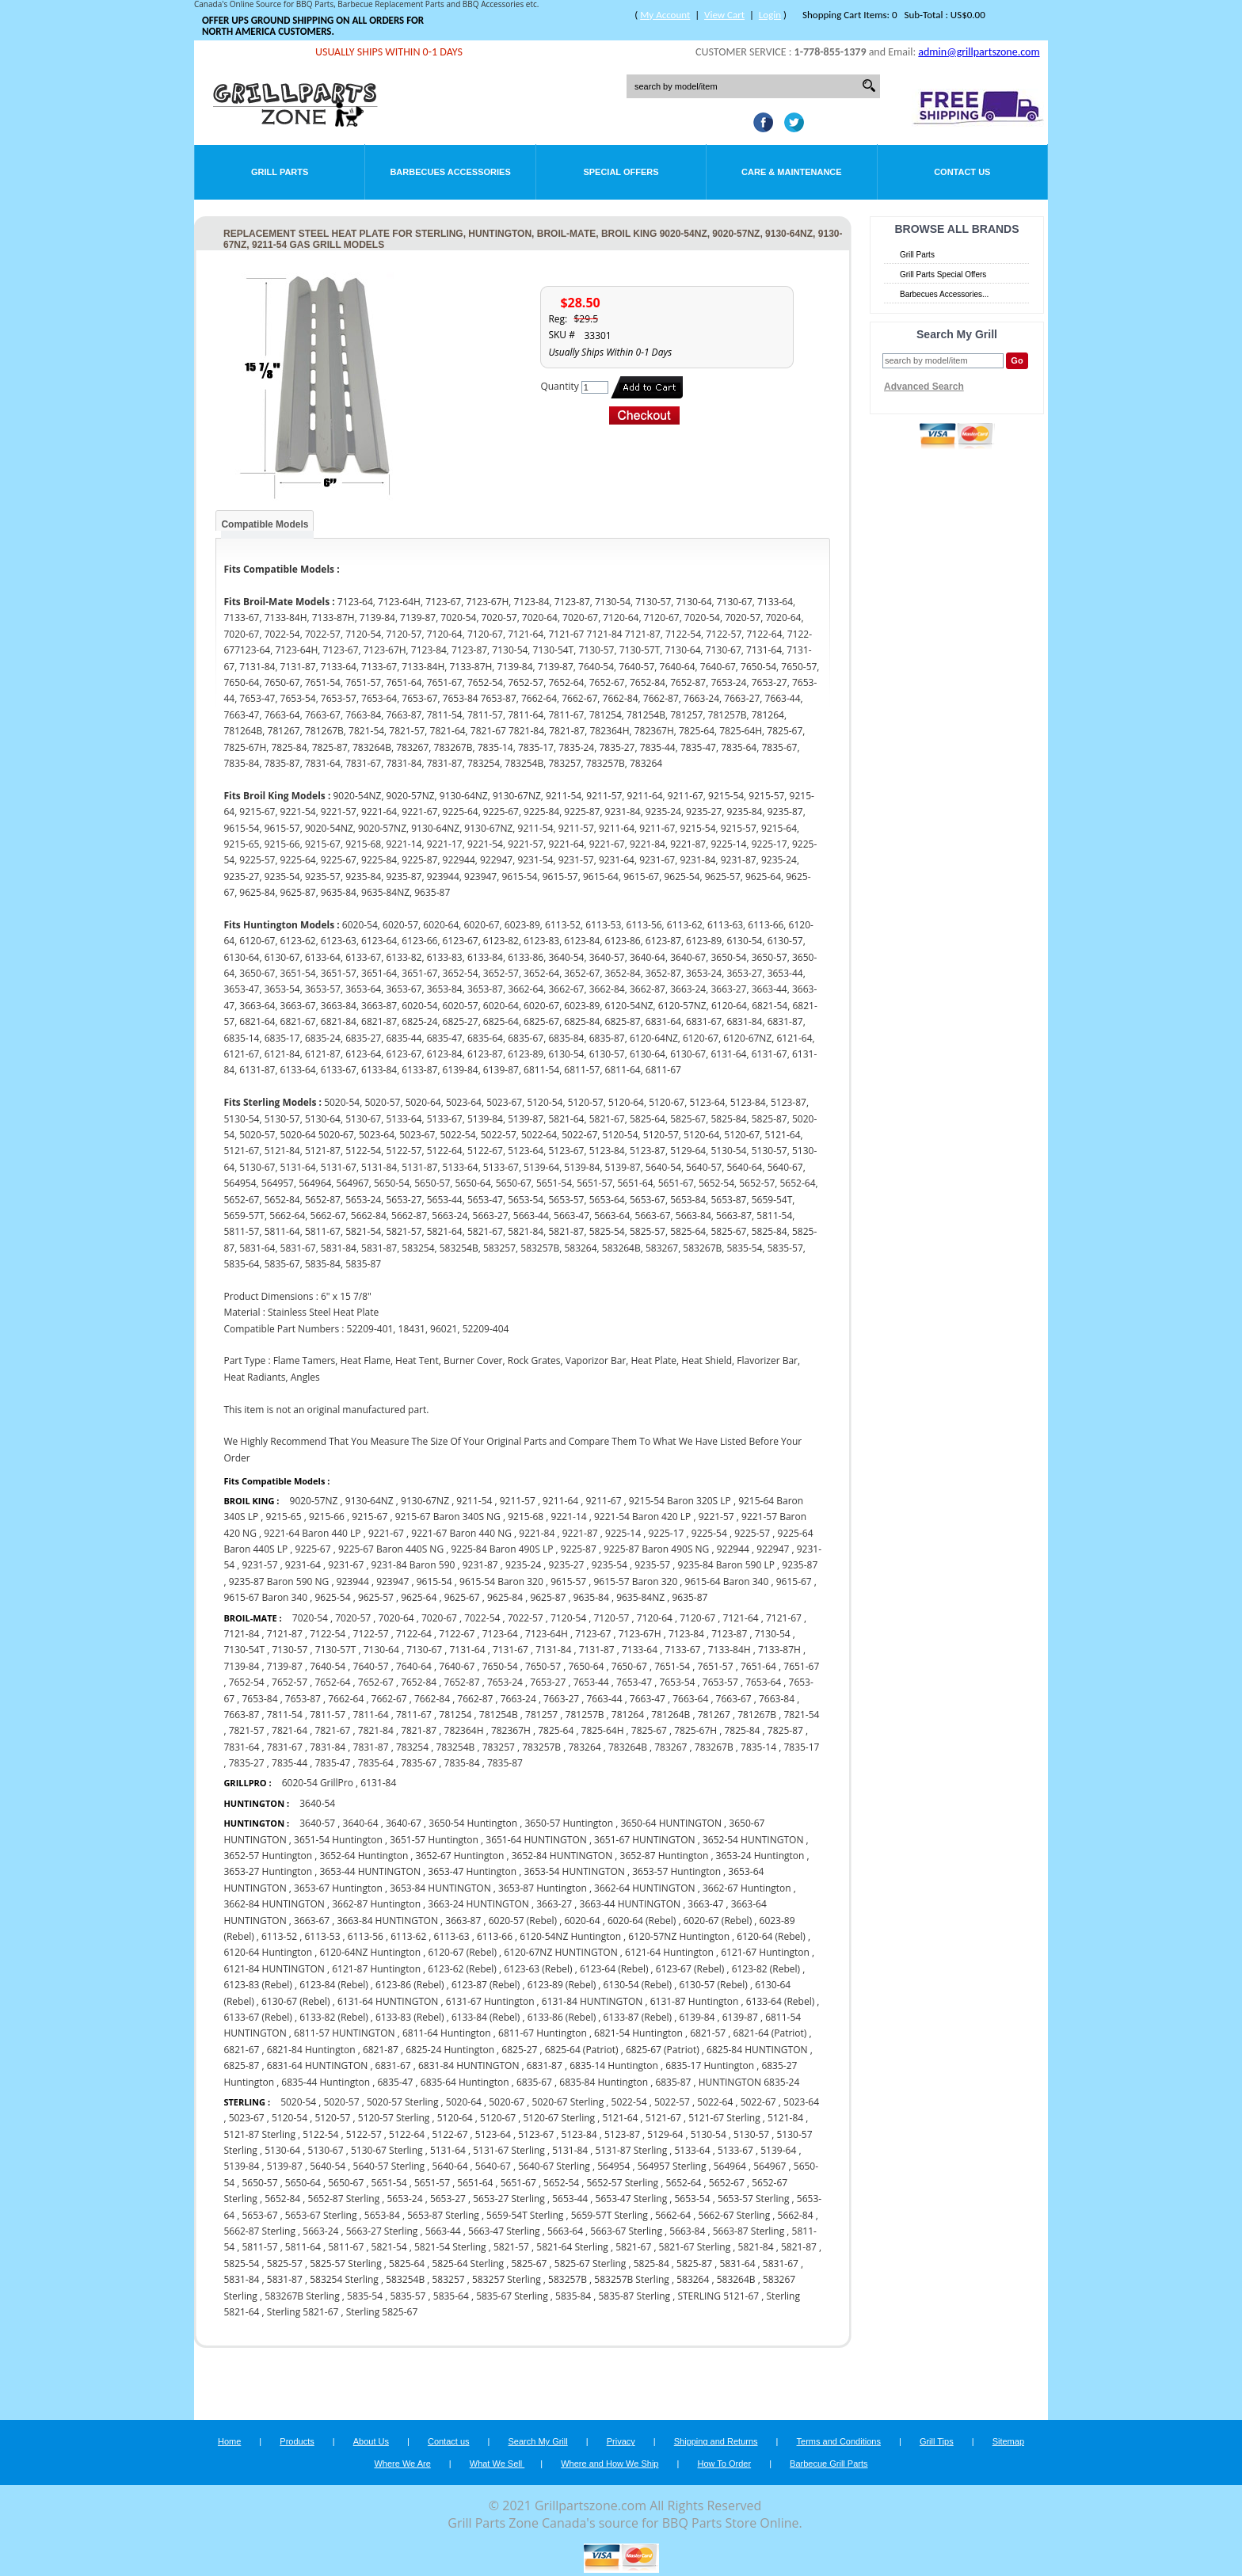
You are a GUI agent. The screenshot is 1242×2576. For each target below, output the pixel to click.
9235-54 (609, 1565)
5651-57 (432, 2182)
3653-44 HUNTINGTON (370, 1871)
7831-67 (285, 1747)
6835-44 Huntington (325, 2082)
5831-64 (737, 2263)
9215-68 (525, 1516)
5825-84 (651, 2263)
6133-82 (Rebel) (333, 2017)
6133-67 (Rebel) (257, 2017)
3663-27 (554, 1904)
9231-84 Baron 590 (413, 1565)
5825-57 (285, 2263)
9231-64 (303, 1565)
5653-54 (693, 2198)
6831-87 (544, 2065)
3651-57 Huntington (434, 1839)
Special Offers (620, 172)
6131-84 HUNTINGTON (592, 2001)
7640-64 (414, 1666)
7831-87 (371, 1747)
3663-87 (463, 1920)
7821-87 (418, 1730)
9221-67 (386, 1533)
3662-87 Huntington (376, 1904)
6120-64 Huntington (267, 1952)
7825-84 (742, 1730)
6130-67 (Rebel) (295, 2001)
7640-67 (456, 1666)
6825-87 (241, 2065)
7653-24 (505, 1682)
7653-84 (259, 1698)
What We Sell (497, 2463)
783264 (584, 1747)
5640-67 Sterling (554, 2166)
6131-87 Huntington (694, 2001)
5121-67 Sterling (724, 2117)
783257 (498, 1747)
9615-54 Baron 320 (501, 1581)
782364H (464, 1730)
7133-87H (779, 1649)
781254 (455, 1714)
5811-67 (346, 2247)
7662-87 (475, 1698)
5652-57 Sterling (622, 2182)
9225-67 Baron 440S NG (391, 1549)
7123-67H (640, 1633)
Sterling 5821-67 (303, 2312)
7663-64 (690, 1698)
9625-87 (548, 1597)
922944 (733, 1549)
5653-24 (405, 2198)
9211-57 (517, 1500)
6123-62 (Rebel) (462, 1969)
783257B (541, 1747)
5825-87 (694, 2263)
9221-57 (716, 1516)
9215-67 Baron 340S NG (448, 1516)
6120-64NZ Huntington (370, 1952)
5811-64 (303, 2247)
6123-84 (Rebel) (333, 1984)
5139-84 (241, 2166)
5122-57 (364, 2134)
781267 (714, 1714)
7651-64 (758, 1666)
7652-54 (247, 1682)
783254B (455, 1747)
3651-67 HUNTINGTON (644, 1839)
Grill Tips (937, 2441)
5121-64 (620, 2117)
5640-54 (327, 2166)
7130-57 (289, 1649)
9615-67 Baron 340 (265, 1597)
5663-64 (565, 2231)
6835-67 (534, 2082)
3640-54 (317, 1803)
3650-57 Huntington (568, 1823)
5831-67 (780, 2263)
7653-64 (763, 1682)
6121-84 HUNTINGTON (273, 1969)
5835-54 (365, 2296)
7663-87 (241, 1714)
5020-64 (464, 2102)
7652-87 (462, 1682)
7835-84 (462, 1763)
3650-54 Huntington (473, 1823)
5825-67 (529, 2263)
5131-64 (448, 2150)
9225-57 (752, 1533)
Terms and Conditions (839, 2441)
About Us (371, 2441)
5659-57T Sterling (609, 2215)
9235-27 (566, 1565)
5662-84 (795, 2215)
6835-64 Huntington (465, 2082)
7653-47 (634, 1682)
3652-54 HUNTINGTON (753, 1839)
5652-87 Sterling (344, 2198)
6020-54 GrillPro (317, 1782)
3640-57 (317, 1823)
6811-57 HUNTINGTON (344, 2033)
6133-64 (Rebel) (780, 2001)
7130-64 (381, 1649)
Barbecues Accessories (450, 172)
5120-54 (289, 2117)
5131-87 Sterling (632, 2150)
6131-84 (378, 1782)
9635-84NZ (640, 1597)
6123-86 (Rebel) (409, 1984)
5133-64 (693, 2150)
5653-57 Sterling (754, 2198)
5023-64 (801, 2102)
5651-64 (475, 2182)
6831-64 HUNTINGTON (317, 2065)
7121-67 (784, 1618)
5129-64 (665, 2134)
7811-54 (285, 1714)
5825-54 (241, 2263)
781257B (585, 1714)
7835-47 (332, 1763)
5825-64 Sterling (468, 2263)
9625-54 (333, 1597)
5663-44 (443, 2231)
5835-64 (451, 2296)
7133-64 (639, 1649)
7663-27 (561, 1698)
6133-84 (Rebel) (485, 2017)
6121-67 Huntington (765, 1952)
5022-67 (758, 2102)
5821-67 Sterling (695, 2247)
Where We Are (402, 2463)
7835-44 (289, 1763)
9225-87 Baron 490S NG (656, 1549)
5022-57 (672, 2102)
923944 (353, 1581)
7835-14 (758, 1747)
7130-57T (335, 1649)
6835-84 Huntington (603, 2082)
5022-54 (629, 2102)
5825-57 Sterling (346, 2263)
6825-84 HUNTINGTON (757, 2049)
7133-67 (682, 1649)
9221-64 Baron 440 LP (312, 1533)
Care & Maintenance (791, 172)
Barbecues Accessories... (944, 294)
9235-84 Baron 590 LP (726, 1565)
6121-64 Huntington (669, 1952)
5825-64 (407, 2263)
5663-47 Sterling (504, 2231)
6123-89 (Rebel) (562, 1984)
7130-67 (424, 1649)
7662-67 (389, 1698)
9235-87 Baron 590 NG (279, 1581)
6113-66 (494, 1936)
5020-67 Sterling (568, 2102)
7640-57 (371, 1666)
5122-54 (320, 2134)
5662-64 (673, 2215)
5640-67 (493, 2166)
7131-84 (553, 1649)
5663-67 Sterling (626, 2231)
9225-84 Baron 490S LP (502, 1549)
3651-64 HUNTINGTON (536, 1839)
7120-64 (654, 1618)
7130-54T (244, 1649)
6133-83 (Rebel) (409, 2017)
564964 (730, 2166)
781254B (498, 1714)
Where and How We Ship (609, 2463)
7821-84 (376, 1730)
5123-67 (536, 2134)
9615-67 (794, 1581)
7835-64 (376, 1763)
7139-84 (241, 1666)
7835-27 (247, 1763)
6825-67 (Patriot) (662, 2049)
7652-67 (376, 1682)
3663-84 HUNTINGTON (387, 1920)
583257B (567, 2279)
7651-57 (715, 1666)
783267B (714, 1747)
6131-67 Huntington (490, 2001)
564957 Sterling (672, 2166)
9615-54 (434, 1581)
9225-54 (709, 1533)
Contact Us (962, 172)
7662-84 (432, 1698)
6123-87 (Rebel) (485, 1984)
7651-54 (672, 1666)
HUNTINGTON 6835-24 (749, 2082)
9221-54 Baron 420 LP (642, 1516)
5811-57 (259, 2247)
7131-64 (468, 1649)
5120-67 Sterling (559, 2117)
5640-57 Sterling (389, 2166)
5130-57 (751, 2134)
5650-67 (346, 2182)
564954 (613, 2166)
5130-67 (326, 2150)
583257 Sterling (506, 2279)
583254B (405, 2279)
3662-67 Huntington (747, 1888)
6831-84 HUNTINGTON (468, 2065)
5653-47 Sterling (632, 2198)
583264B (736, 2279)
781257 (541, 1714)
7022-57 (525, 1618)
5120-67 (498, 2117)
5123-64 (493, 2134)
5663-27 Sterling (382, 2231)
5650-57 (259, 2182)
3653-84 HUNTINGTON (440, 1888)
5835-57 (407, 2296)
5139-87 (285, 2166)
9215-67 (369, 1516)
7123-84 (686, 1633)
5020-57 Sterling (403, 2102)
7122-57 (371, 1633)
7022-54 (482, 1618)
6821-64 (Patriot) (770, 2033)
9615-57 (568, 1581)
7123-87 (729, 1633)
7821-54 (801, 1714)
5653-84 (382, 2215)
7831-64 (241, 1747)
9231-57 (259, 1565)
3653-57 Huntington (676, 1871)
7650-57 (543, 1666)
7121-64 (741, 1618)
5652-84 (282, 2198)
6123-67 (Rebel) (690, 1969)
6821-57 (708, 2033)
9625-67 (462, 1597)
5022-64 (715, 2102)
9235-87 (799, 1565)
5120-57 (332, 2117)
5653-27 (448, 2198)
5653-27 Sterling (509, 2198)
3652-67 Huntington (460, 1855)
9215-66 (327, 1516)
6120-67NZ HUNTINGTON (560, 1952)
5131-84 (570, 2150)
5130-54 (708, 2134)
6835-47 (395, 2082)
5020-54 (298, 2102)
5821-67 (633, 2247)
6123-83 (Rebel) (257, 1984)
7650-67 (629, 1666)
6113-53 (322, 1936)
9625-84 (505, 1597)
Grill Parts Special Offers (943, 274)
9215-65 (284, 1516)
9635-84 (591, 1597)
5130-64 (282, 2150)
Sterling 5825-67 (382, 2312)
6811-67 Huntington (542, 2033)
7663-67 (734, 1698)
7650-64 (586, 1666)
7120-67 (697, 1618)
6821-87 (380, 2049)
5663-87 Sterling (749, 2231)
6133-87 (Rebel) (638, 2017)
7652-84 (418, 1682)
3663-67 (312, 1920)
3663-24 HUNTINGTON (478, 1904)
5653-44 (570, 2198)
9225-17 (666, 1533)
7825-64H (602, 1730)
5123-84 (579, 2134)
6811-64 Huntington (446, 2033)
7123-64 (500, 1633)
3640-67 (403, 1823)
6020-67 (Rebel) (718, 1920)
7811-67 (414, 1714)
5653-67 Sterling (321, 2215)
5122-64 (407, 2134)
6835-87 (673, 2082)
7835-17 (801, 1747)
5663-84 (687, 2231)
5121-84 (785, 2117)
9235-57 (652, 1565)
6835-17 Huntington (709, 2065)
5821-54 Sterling (450, 2247)
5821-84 (756, 2247)
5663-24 (320, 2231)
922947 (772, 1549)
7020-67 (439, 1618)
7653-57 (720, 1682)
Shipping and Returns (716, 2441)
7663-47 (647, 1698)
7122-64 (414, 1633)
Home (229, 2441)
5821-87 (799, 2247)
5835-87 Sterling (634, 2296)
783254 (412, 1747)
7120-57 (611, 1618)
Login (770, 15)
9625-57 (376, 1597)
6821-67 (241, 2049)
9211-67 (603, 1500)
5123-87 (622, 2134)
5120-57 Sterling (394, 2117)
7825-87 (785, 1730)
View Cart (724, 15)
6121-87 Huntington (376, 1969)
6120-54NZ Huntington (570, 1936)
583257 (448, 2279)
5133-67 (735, 2150)
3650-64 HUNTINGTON (671, 1823)
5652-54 (561, 2182)
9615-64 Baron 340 (727, 1581)
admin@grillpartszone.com (978, 52)
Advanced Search (924, 386)
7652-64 (332, 1682)
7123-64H (546, 1633)
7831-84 (327, 1747)
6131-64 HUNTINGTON (387, 2001)
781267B (756, 1714)
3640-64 (361, 1823)
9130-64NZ (369, 1500)
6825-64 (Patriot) (582, 2049)
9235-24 (523, 1565)
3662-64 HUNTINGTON (644, 1888)
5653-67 (259, 2215)
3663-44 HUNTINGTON (630, 1904)
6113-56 (365, 1936)
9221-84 (536, 1533)
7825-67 (649, 1730)
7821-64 (289, 1730)
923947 (392, 1581)
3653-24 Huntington (760, 1855)
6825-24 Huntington (450, 2049)
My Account (665, 15)
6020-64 (582, 1920)
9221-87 (580, 1533)
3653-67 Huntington (338, 1888)
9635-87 (689, 1597)
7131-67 (510, 1649)
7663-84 (776, 1698)
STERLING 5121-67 (719, 2296)
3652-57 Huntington (267, 1855)
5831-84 (241, 2279)
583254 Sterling (344, 2279)
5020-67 (506, 2102)
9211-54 (474, 1500)
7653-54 (677, 1682)
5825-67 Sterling (590, 2263)
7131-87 (597, 1649)
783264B (627, 1747)
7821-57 (247, 1730)
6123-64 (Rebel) (614, 1969)
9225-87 (578, 1549)
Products (297, 2441)
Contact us (449, 2441)
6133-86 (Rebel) (562, 2017)
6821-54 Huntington (638, 2033)
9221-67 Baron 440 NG (461, 1533)
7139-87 (285, 1666)
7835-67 (418, 1763)
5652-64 (683, 2182)
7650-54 (500, 1666)
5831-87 (285, 2279)
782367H (511, 1730)
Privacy (621, 2441)
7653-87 (303, 1698)
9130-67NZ (425, 1500)
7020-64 (396, 1618)
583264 (692, 2279)
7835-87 (505, 1763)
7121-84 (241, 1633)
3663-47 (705, 1904)
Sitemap (1008, 2441)
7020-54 (310, 1618)
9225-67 (313, 1549)
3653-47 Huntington (472, 1871)
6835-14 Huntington (614, 2065)
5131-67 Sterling (509, 2150)
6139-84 (696, 2017)
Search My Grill (538, 2441)
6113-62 (408, 1936)
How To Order (724, 2463)
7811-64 (371, 1714)
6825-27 (519, 2049)
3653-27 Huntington (267, 1871)
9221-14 (569, 1516)
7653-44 (591, 1682)
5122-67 (449, 2134)
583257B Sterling (631, 2279)
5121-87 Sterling (259, 2134)
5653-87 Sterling (443, 2215)
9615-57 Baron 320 (636, 1581)
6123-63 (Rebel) (538, 1969)
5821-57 (511, 2247)
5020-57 (342, 2102)
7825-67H (695, 1730)
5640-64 (449, 2166)
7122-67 (456, 1633)
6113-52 (279, 1936)
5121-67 (663, 2117)
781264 (627, 1714)
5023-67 (247, 2117)
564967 (769, 2166)
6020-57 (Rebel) (523, 1920)
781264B (670, 1714)
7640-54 (327, 1666)
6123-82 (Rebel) (766, 1969)
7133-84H (729, 1649)
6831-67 (393, 2065)
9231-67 (346, 1565)
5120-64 (455, 2117)
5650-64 (303, 2182)
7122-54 (327, 1633)
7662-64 (346, 1698)
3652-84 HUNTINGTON (562, 1855)
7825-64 (555, 1730)
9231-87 (480, 1565)
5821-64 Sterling (572, 2247)
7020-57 (353, 1618)
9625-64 (418, 1597)
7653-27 (548, 1682)
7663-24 (518, 1698)
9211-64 (560, 1500)
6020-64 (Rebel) (642, 1920)
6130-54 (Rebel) (638, 1984)
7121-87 (285, 1633)
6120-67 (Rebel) (463, 1952)
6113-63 (452, 1936)
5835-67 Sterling (512, 2296)
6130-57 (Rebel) (713, 1984)
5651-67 (518, 2182)
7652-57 (289, 1682)
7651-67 (801, 1666)
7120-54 (568, 1618)
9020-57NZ (314, 1500)
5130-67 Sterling (387, 2150)
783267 (670, 1747)
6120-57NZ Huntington (679, 1936)
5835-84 (573, 2296)
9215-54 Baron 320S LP (680, 1500)
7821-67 (332, 1730)
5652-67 (727, 2182)
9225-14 (623, 1533)
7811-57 (327, 1714)
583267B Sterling (302, 2296)
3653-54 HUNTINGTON (574, 1871)
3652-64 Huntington (364, 1855)
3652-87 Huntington (664, 1855)
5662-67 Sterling (735, 2215)
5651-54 (389, 2182)
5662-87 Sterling (259, 2231)
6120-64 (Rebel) (771, 1936)
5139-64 (778, 2150)
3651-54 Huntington (338, 1839)
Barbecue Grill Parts (828, 2463)
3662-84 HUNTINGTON (273, 1904)
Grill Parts (279, 172)
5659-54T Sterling (524, 2215)
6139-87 (740, 2017)
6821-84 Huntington (311, 2049)
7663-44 (604, 1698)
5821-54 (389, 2247)
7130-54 (773, 1633)
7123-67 (593, 1633)
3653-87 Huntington (542, 1888)
